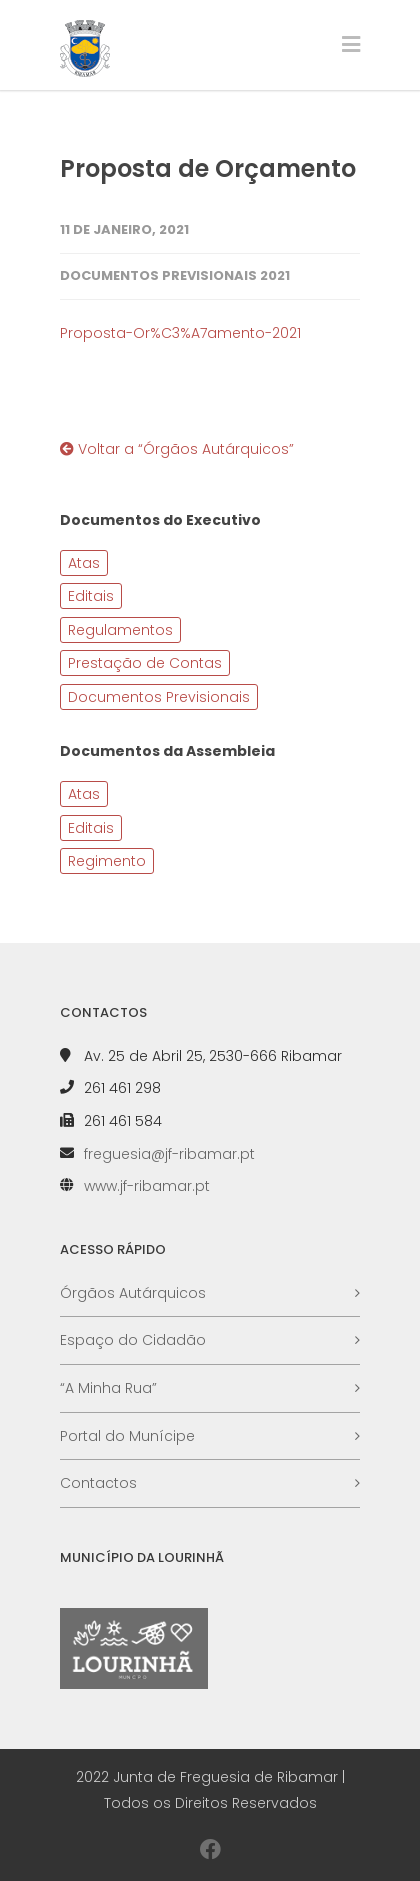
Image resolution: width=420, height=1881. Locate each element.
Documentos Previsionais (159, 697)
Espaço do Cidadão (133, 1340)
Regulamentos (120, 630)
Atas (84, 563)
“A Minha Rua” (108, 1388)
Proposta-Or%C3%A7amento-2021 (180, 333)
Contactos (98, 1483)
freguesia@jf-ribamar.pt (169, 1154)
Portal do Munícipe (127, 1436)
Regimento (107, 861)
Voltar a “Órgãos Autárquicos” (177, 449)
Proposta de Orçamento (208, 168)
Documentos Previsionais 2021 (175, 275)
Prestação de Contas (145, 663)
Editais (91, 596)
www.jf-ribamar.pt (147, 1186)
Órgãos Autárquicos (133, 1293)
